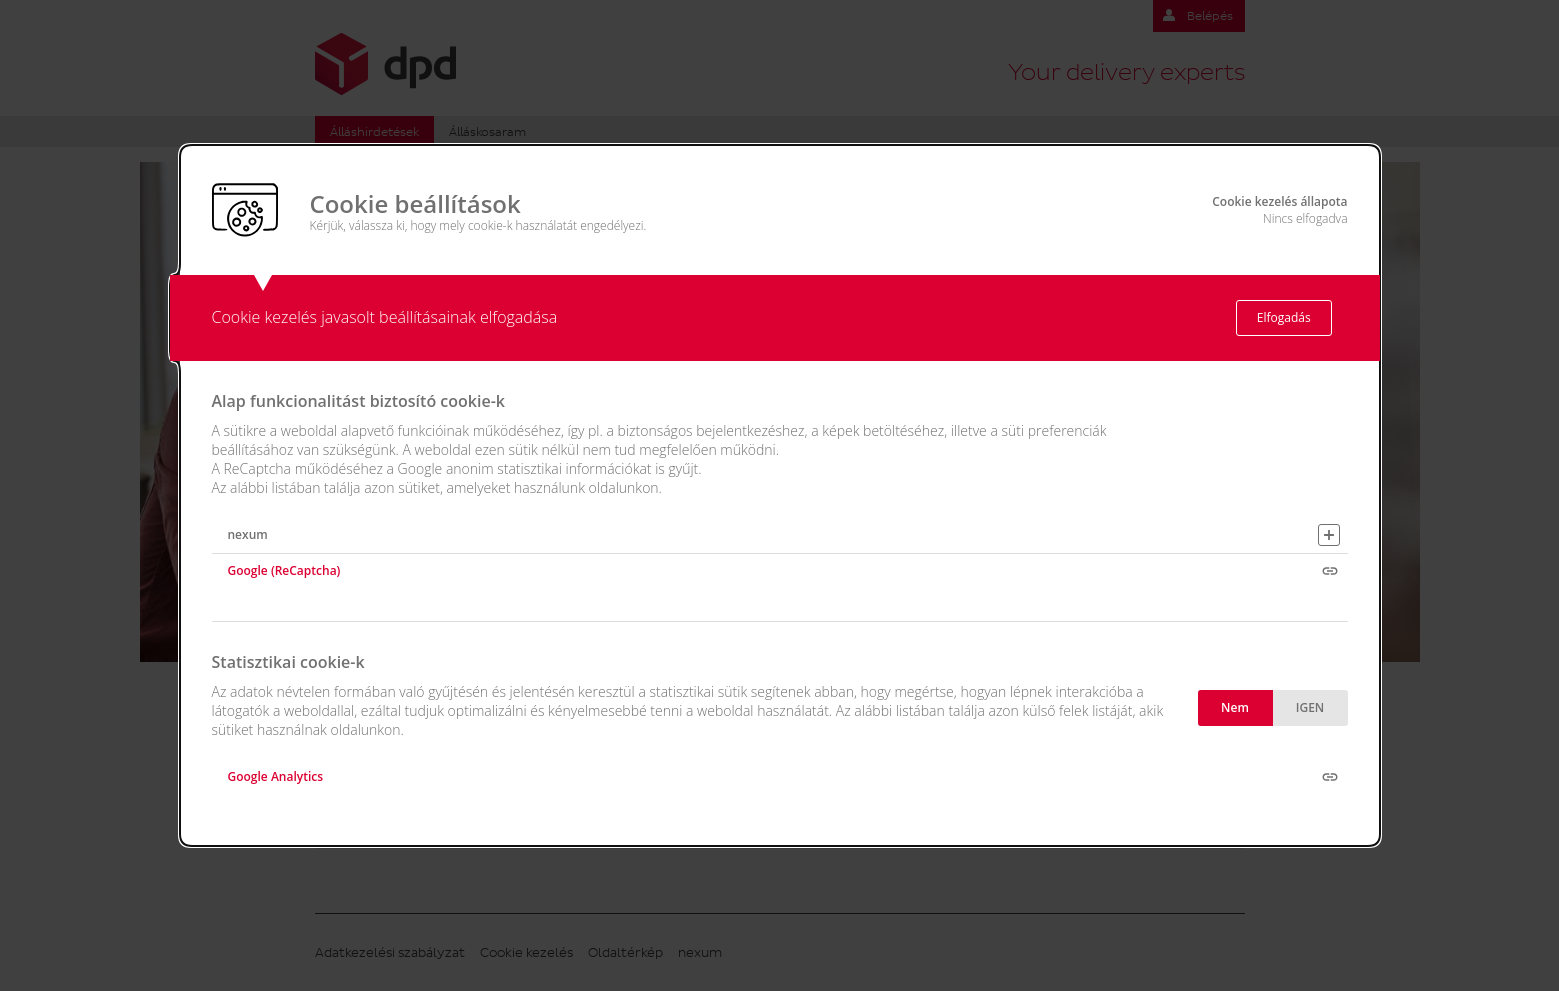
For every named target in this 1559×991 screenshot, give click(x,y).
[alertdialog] (780, 496)
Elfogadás (1284, 317)
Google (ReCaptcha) (284, 570)
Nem (1235, 707)
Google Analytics (276, 776)
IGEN (1310, 707)
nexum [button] (248, 534)
